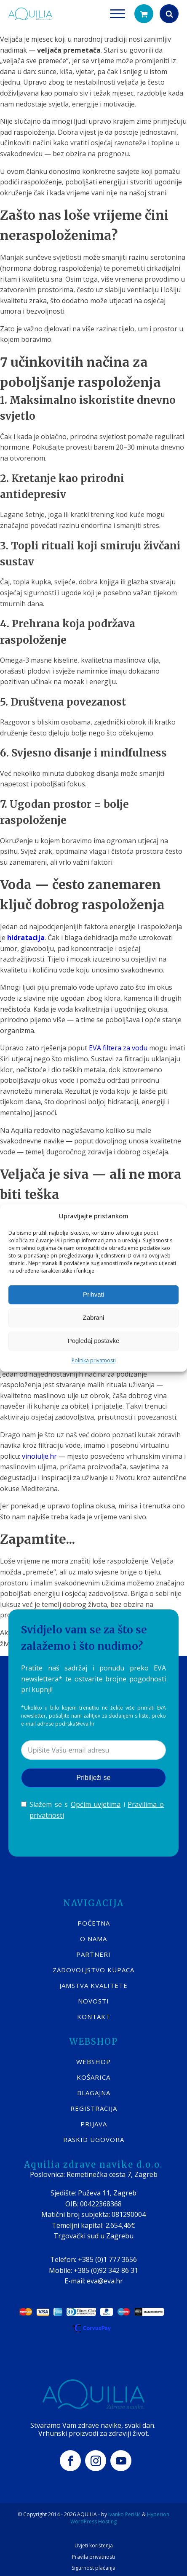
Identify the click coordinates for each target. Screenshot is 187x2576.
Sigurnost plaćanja (93, 2568)
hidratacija (26, 937)
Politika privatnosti (94, 1360)
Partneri (93, 1954)
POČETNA (93, 1923)
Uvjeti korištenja (94, 2545)
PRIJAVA (93, 2124)
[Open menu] (117, 14)
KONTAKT (93, 2016)
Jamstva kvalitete (93, 1985)
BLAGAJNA (93, 2093)
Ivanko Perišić (124, 2514)
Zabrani (93, 1317)
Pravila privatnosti (93, 2557)
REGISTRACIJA (93, 2108)
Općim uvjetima (96, 1804)
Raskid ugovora (93, 2139)
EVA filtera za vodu (118, 1047)
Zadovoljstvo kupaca (93, 1970)
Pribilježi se (94, 1777)
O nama (93, 1938)
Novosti (93, 2001)
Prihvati (93, 1294)
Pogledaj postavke (94, 1340)
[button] (143, 13)
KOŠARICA (93, 2077)
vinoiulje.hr (39, 1456)
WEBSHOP (93, 2061)
